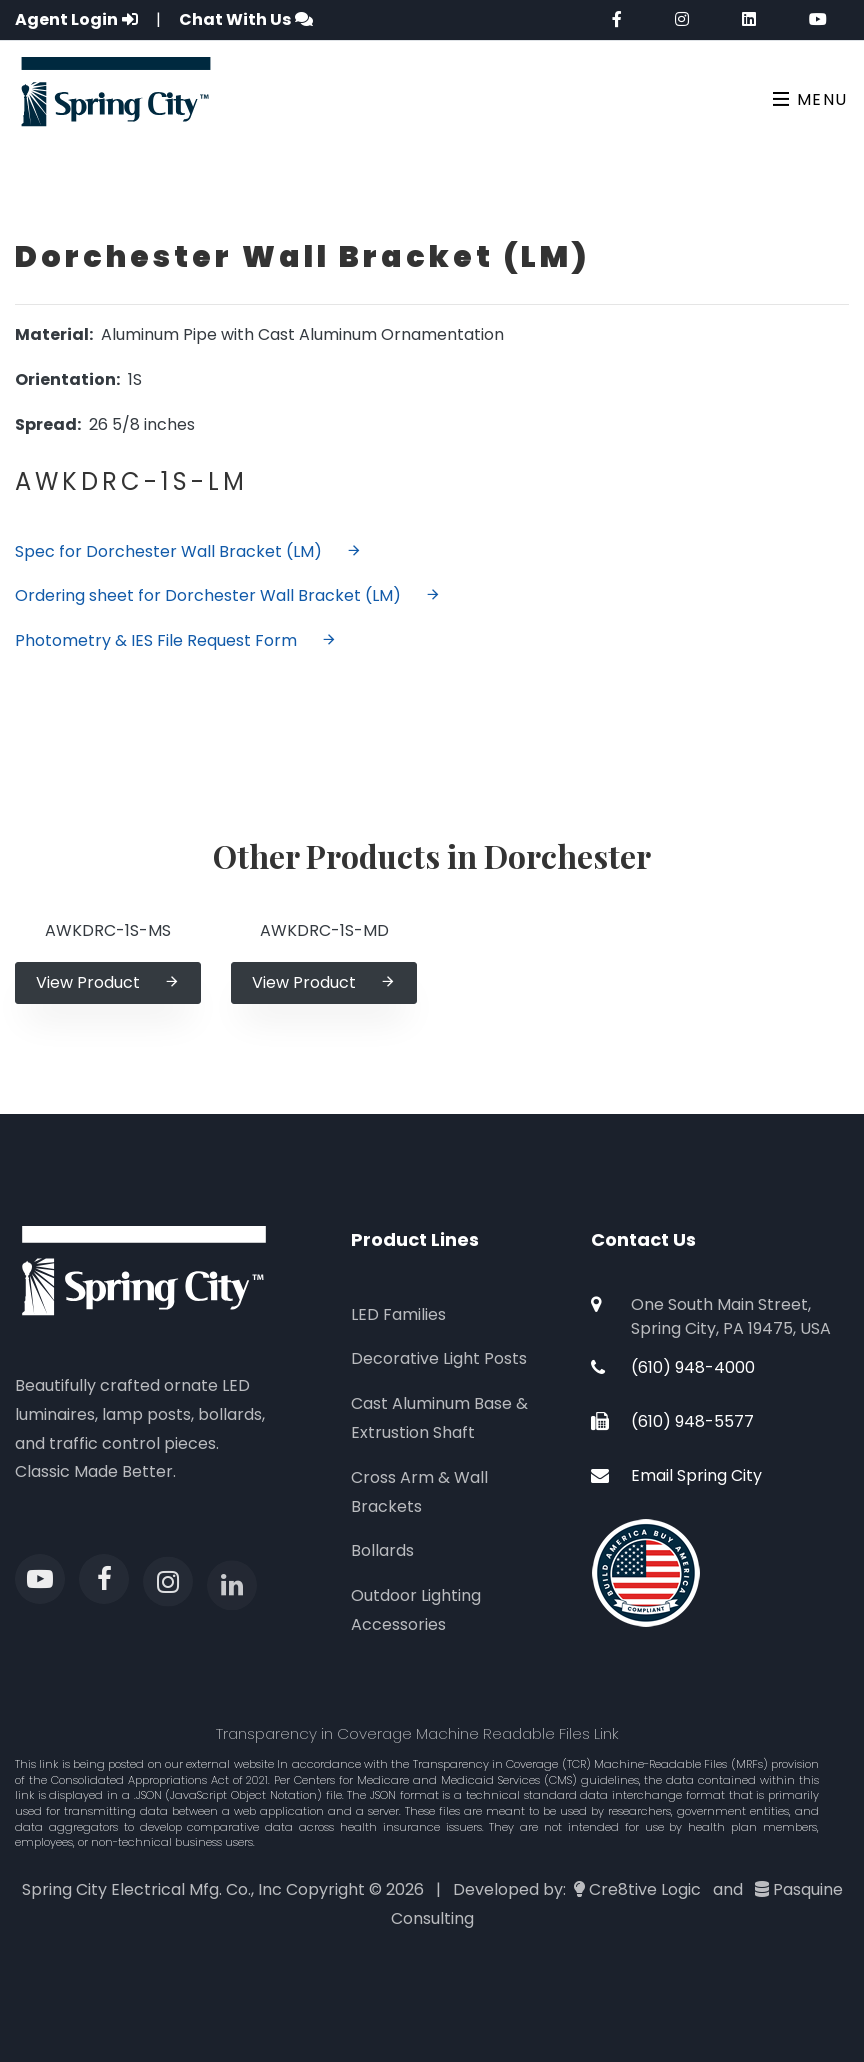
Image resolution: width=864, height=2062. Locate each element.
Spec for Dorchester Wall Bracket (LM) (188, 551)
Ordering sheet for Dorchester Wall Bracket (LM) (228, 595)
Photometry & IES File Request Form (176, 640)
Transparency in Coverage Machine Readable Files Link (417, 1733)
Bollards (382, 1550)
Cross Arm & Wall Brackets (419, 1492)
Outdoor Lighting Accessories (416, 1610)
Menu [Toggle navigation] (810, 99)
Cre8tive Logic (645, 1889)
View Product (108, 982)
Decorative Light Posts (439, 1358)
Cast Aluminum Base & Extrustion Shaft (439, 1418)
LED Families (398, 1314)
